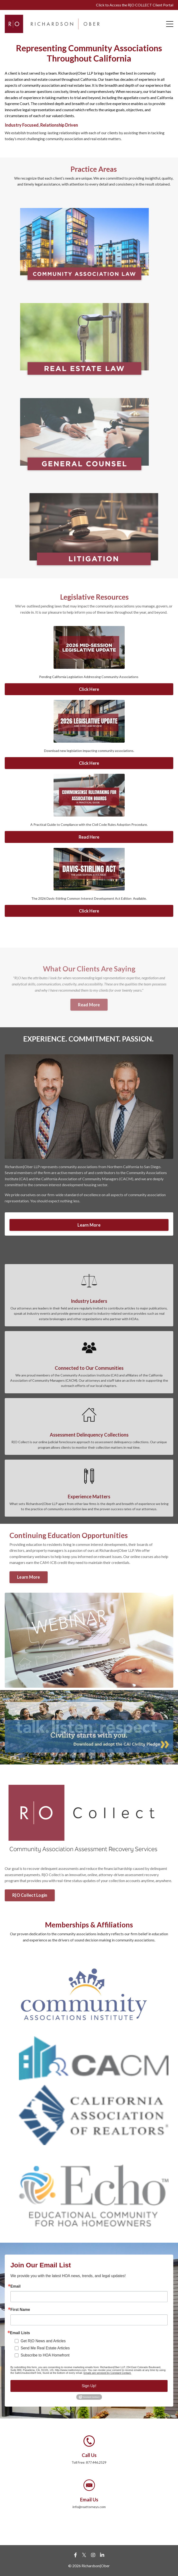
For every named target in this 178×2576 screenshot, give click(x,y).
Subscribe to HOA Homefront (45, 2355)
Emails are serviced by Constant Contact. (107, 2372)
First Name (20, 2310)
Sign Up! (89, 2386)
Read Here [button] (89, 837)
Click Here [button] (89, 689)
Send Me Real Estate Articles (45, 2348)
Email (15, 2286)
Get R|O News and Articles (43, 2341)
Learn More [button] (89, 1225)
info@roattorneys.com (89, 2507)
